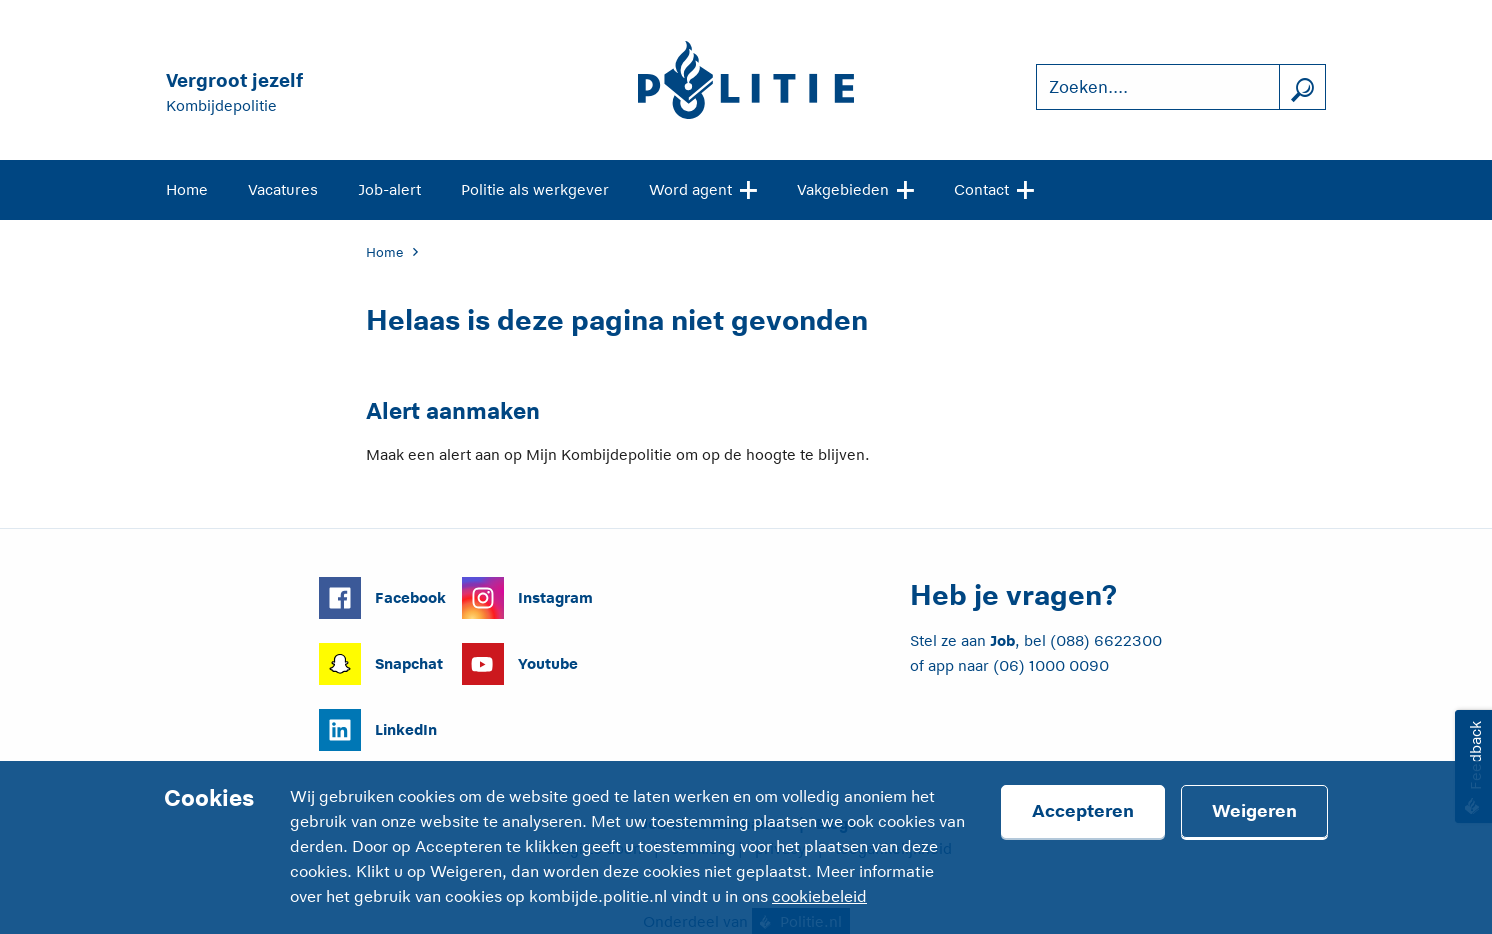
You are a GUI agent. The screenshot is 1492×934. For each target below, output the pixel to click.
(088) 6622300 (1106, 640)
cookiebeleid (819, 897)
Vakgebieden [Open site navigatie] (855, 188)
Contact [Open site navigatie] (994, 188)
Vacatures (283, 189)
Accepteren (1083, 811)
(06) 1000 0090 (1051, 665)
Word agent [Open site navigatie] (703, 188)
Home (187, 189)
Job (1002, 640)
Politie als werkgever (535, 189)
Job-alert (389, 189)
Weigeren (1254, 811)
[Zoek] (1302, 87)
